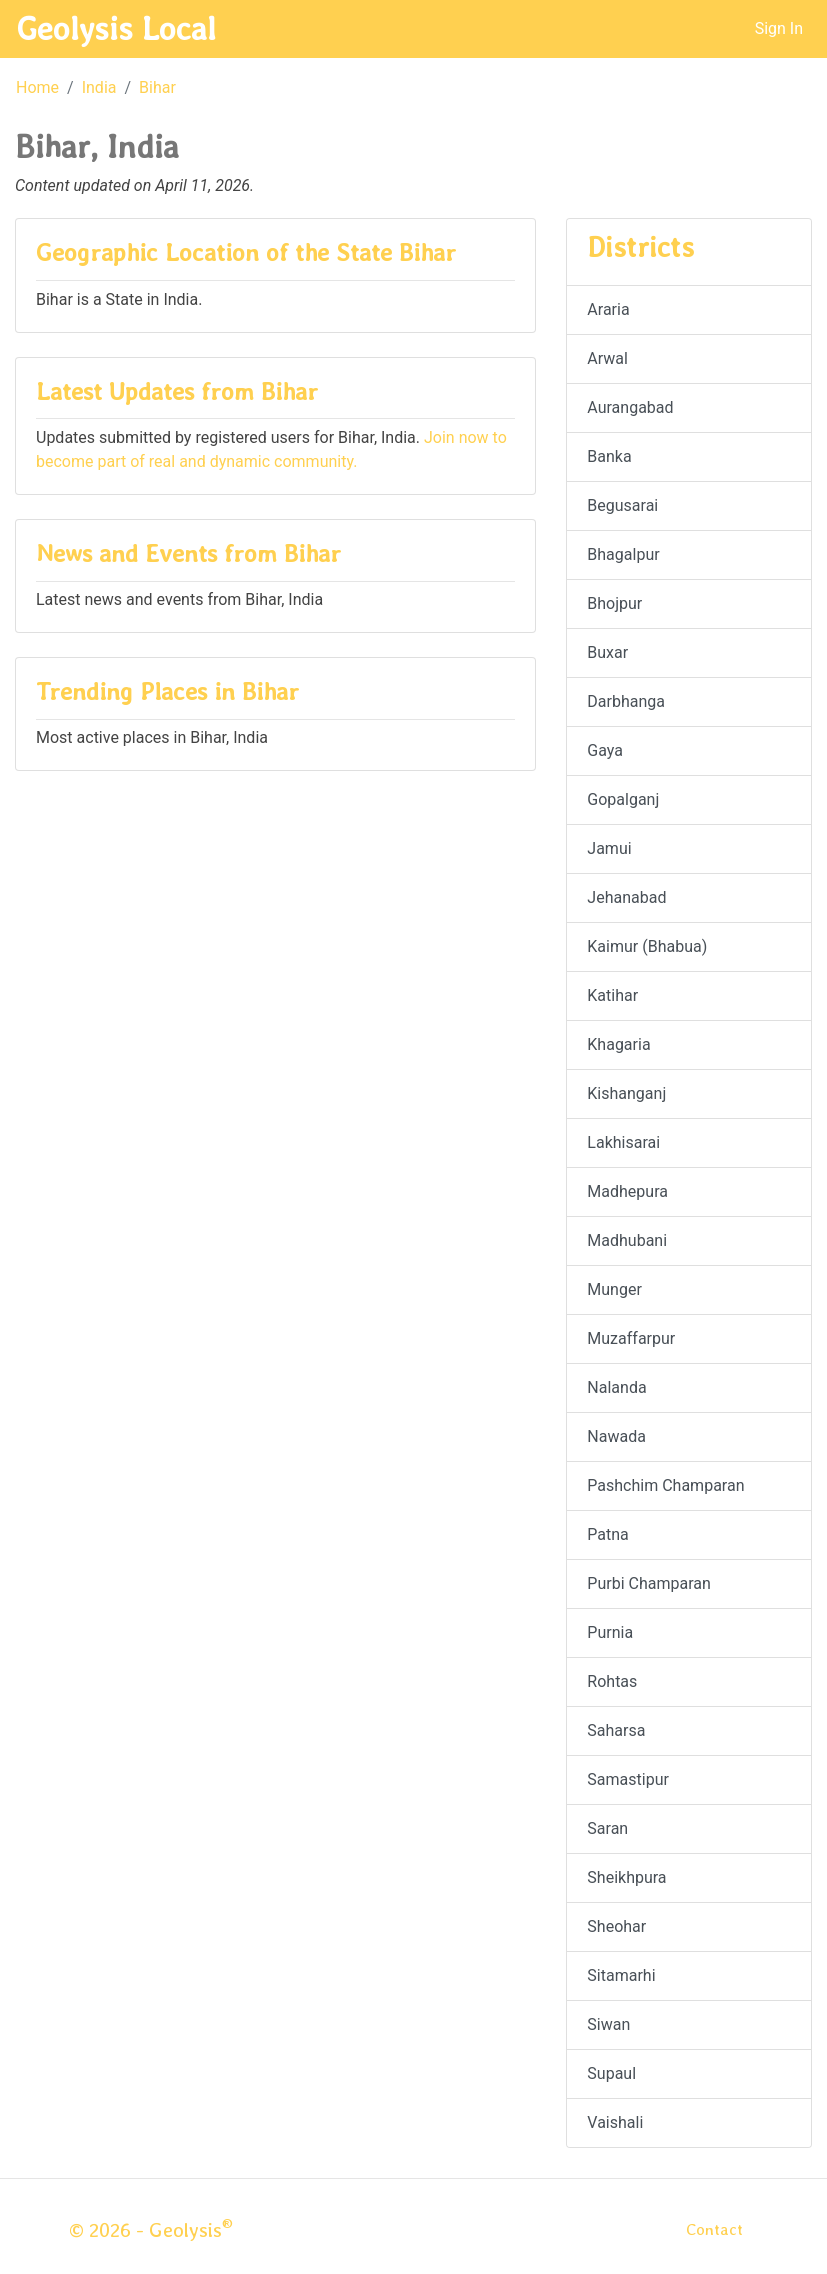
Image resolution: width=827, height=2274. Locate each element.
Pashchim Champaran (665, 1485)
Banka (609, 456)
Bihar (157, 87)
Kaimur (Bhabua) (647, 946)
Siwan (608, 2024)
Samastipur (628, 1779)
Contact (714, 2229)
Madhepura (627, 1191)
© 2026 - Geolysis (151, 2230)
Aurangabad (630, 407)
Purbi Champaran (648, 1583)
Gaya (605, 750)
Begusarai (622, 505)
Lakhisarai (623, 1142)
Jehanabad (626, 897)
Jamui (609, 848)
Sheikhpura (626, 1877)
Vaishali (615, 2122)
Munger (614, 1289)
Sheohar (616, 1926)
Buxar (607, 652)
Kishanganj (626, 1093)
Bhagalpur (623, 554)
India (99, 87)
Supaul (611, 2073)
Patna (607, 1534)
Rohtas (612, 1681)
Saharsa (616, 1730)
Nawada (616, 1436)
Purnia (610, 1632)
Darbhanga (626, 701)
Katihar (612, 995)
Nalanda (616, 1387)
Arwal (607, 358)
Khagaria (618, 1044)
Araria (608, 309)
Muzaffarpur (631, 1338)
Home (37, 87)
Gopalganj (623, 799)
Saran (607, 1828)
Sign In (779, 28)
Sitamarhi (621, 1975)
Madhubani (627, 1240)
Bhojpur (614, 603)
